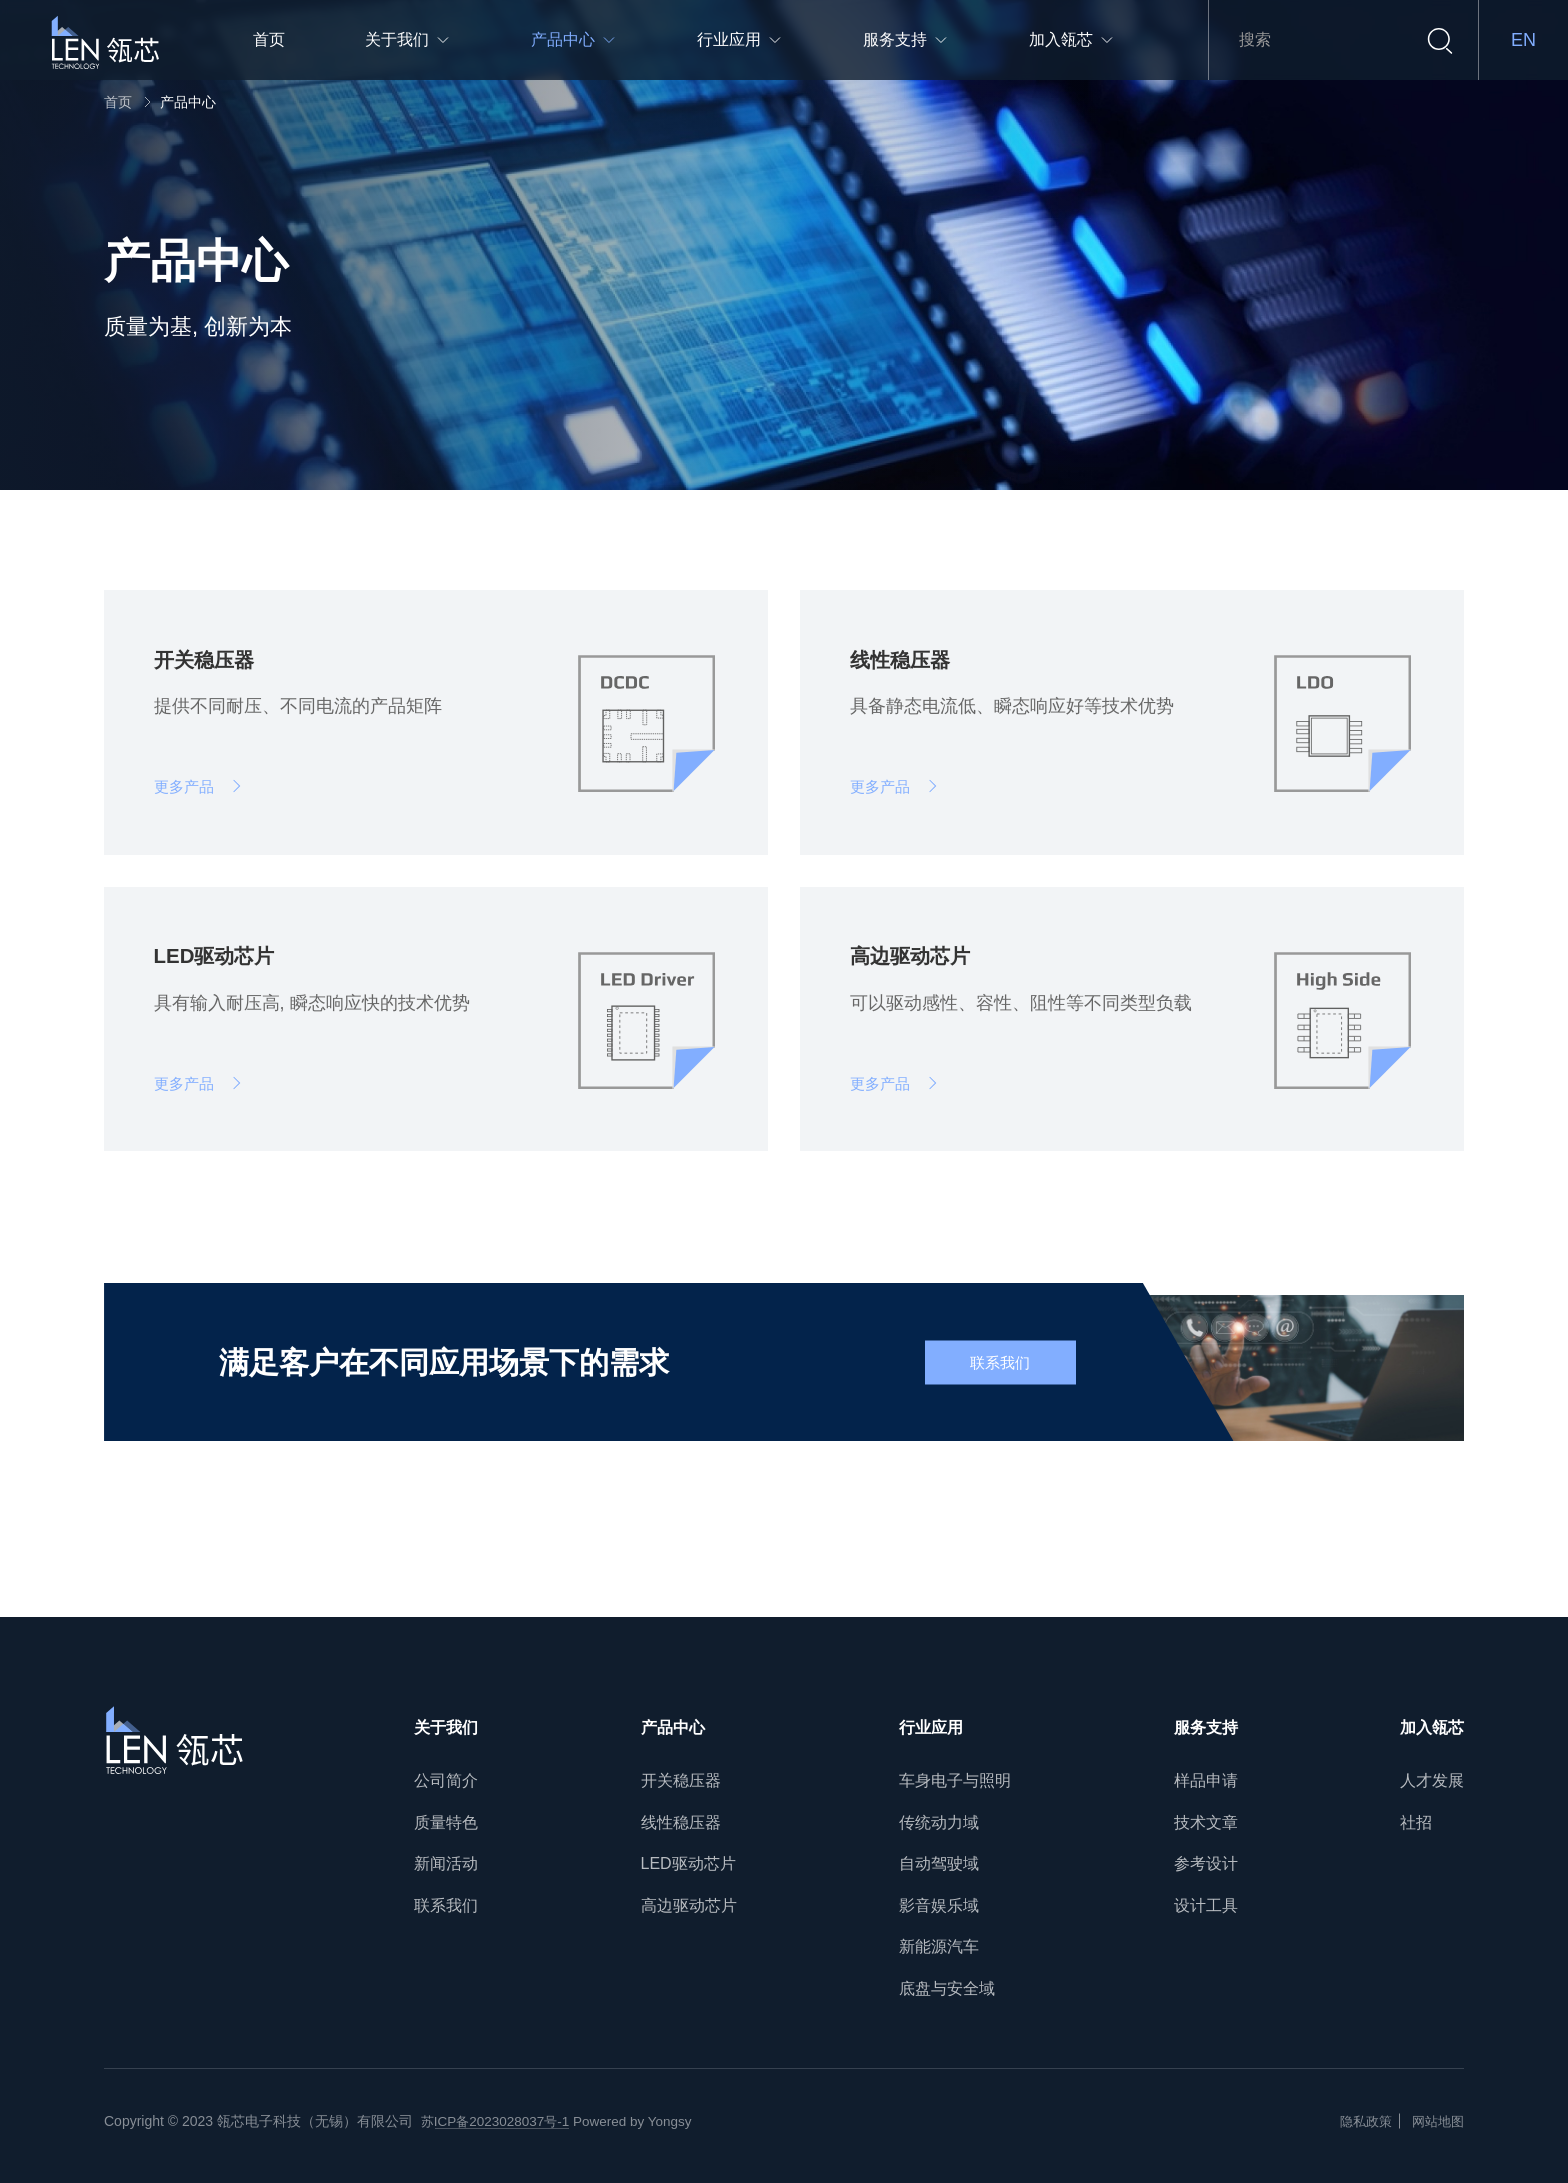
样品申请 (1206, 1780)
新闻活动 (446, 1863)
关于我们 (446, 1727)
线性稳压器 (681, 1822)
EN (1523, 40)
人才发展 (1432, 1780)
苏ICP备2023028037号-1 (499, 2121)
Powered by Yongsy (641, 2121)
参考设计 (1206, 1863)
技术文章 (1206, 1822)
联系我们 (446, 1905)
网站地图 (1436, 2121)
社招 (1416, 1822)
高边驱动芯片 (689, 1905)
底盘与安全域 (947, 1988)
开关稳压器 (681, 1780)
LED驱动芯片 (688, 1863)
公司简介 (446, 1780)
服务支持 (1206, 1727)
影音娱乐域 (939, 1905)
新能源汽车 (939, 1947)
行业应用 (931, 1727)
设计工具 (1206, 1905)
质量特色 (446, 1822)
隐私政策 (1360, 2121)
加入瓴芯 (1432, 1727)
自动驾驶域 (939, 1863)
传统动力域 (939, 1822)
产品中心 (188, 102)
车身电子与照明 (955, 1780)
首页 (118, 102)
